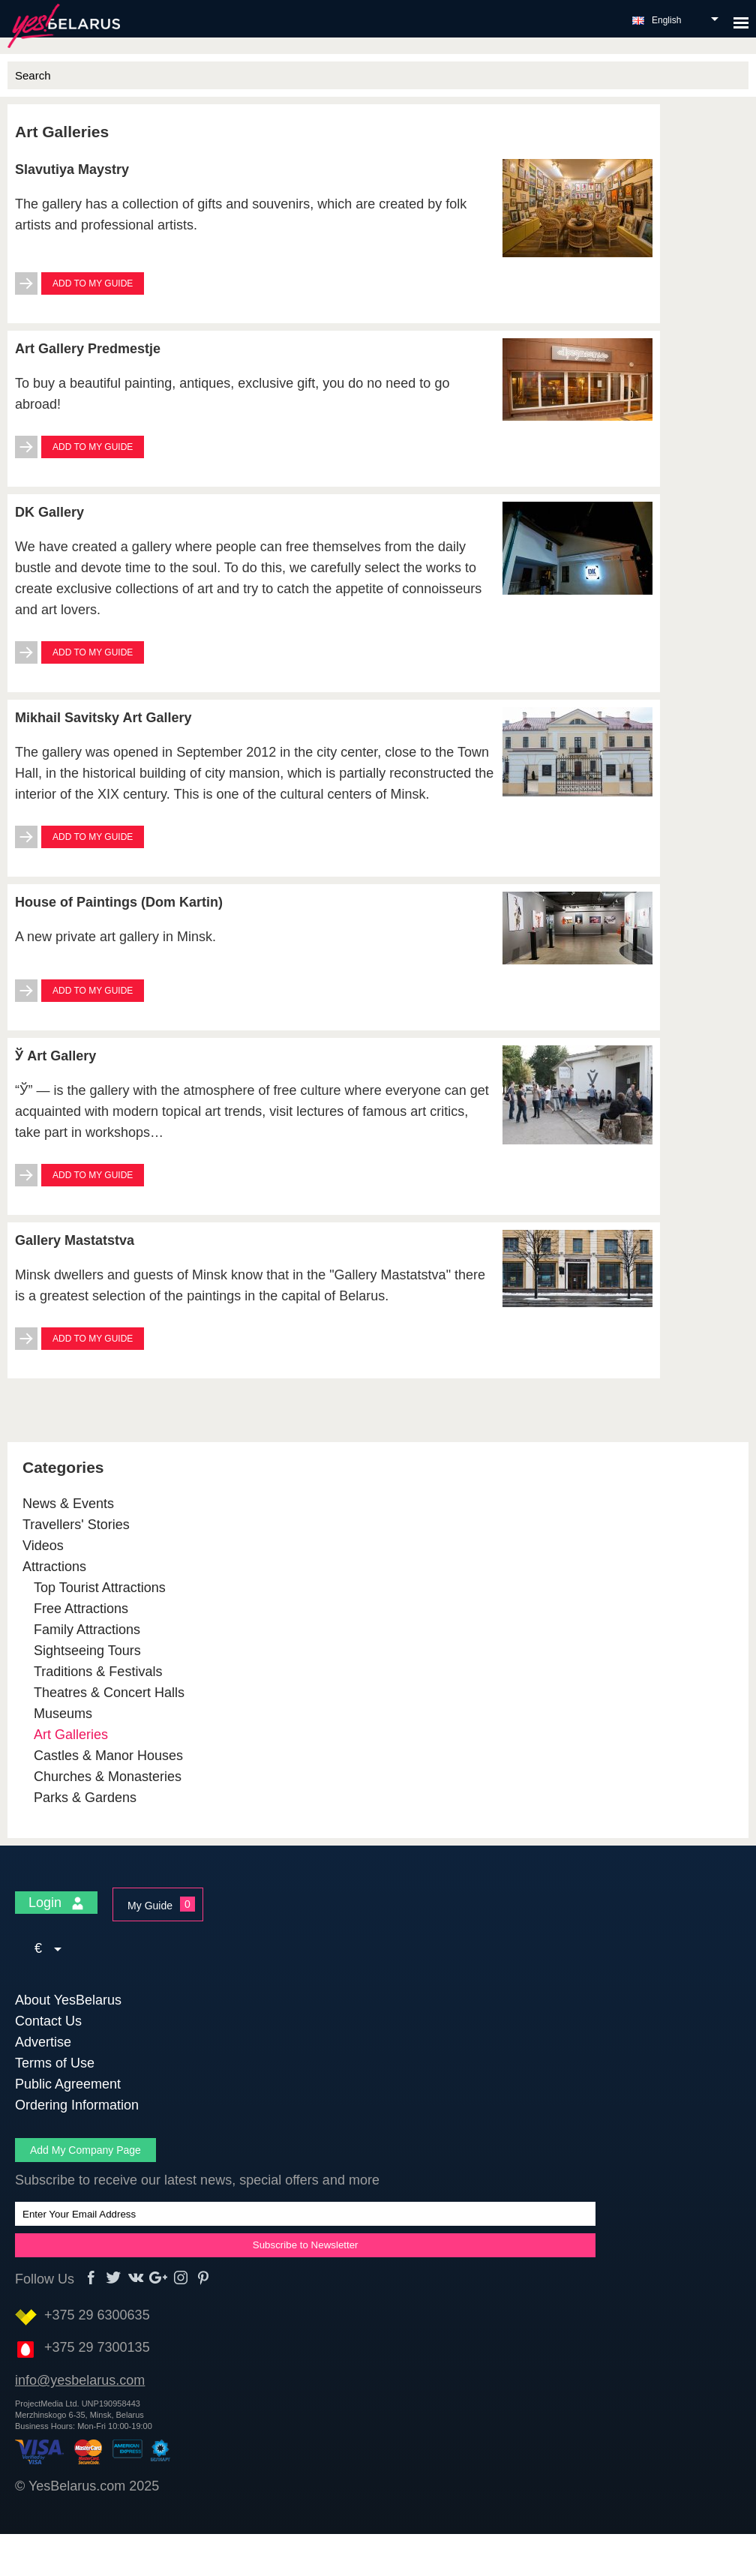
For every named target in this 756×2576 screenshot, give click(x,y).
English (666, 20)
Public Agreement (68, 2084)
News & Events (68, 1503)
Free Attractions (81, 1608)
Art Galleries (71, 1734)
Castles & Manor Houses (108, 1755)
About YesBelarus (68, 2000)
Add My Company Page (85, 2150)
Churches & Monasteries (108, 1776)
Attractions (54, 1566)
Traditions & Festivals (98, 1671)
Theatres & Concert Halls (109, 1692)
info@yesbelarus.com (80, 2380)
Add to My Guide (92, 283)
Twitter (113, 2278)
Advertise (43, 2042)
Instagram (181, 2278)
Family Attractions (87, 1629)
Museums (63, 1713)
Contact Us (48, 2021)
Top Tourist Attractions (100, 1587)
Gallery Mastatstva (74, 1240)
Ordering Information (77, 2105)
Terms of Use (54, 2063)
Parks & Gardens (85, 1797)
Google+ (158, 2278)
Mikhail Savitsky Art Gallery (103, 717)
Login (56, 1903)
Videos (43, 1545)
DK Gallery (49, 512)
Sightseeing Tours (87, 1650)
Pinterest (203, 2278)
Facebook (91, 2278)
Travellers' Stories (76, 1524)
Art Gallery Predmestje (87, 348)
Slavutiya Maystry (72, 169)
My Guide (150, 1906)
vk (136, 2278)
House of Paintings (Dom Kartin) (119, 902)
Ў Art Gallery (55, 1055)
